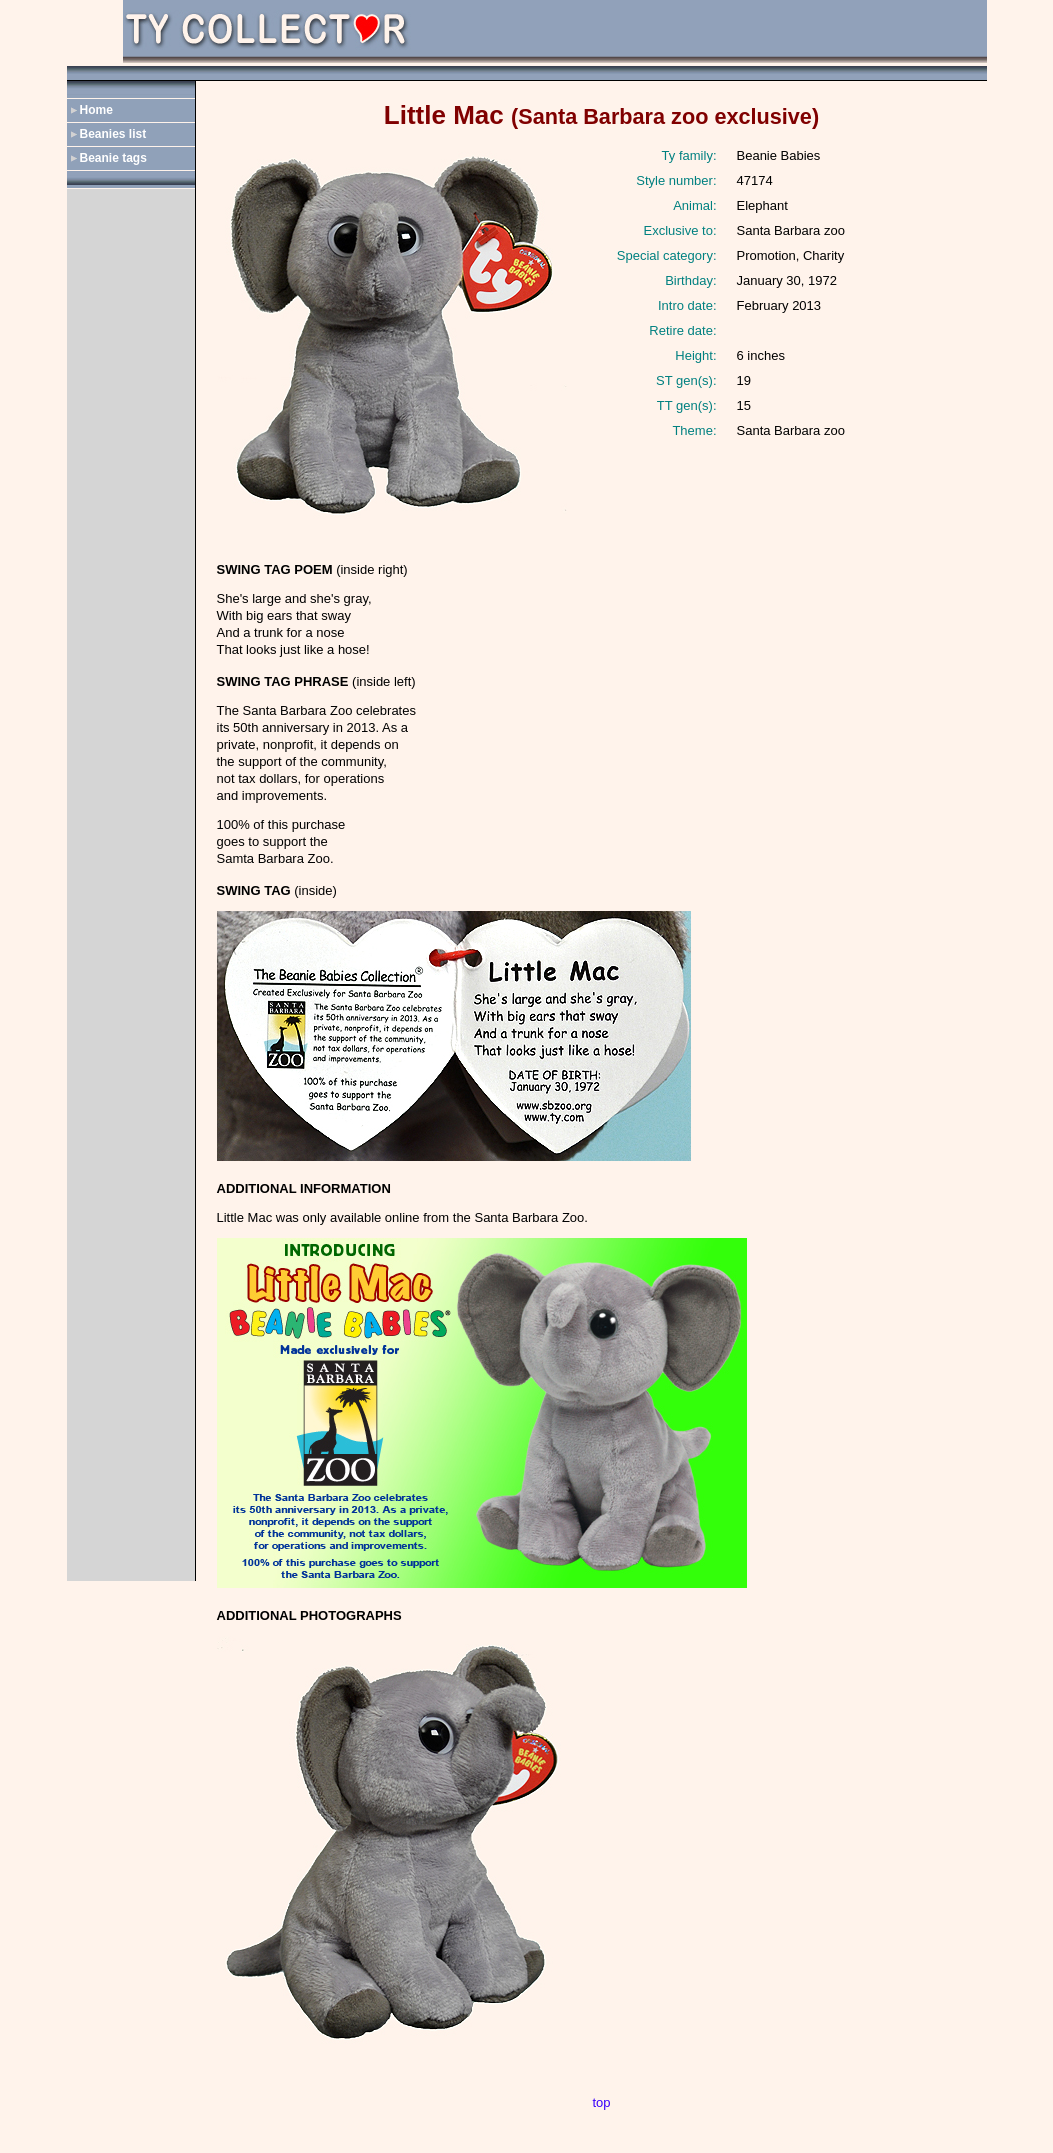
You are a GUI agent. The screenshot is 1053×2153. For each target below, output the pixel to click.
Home (96, 110)
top (601, 2102)
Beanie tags (113, 158)
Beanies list (113, 134)
